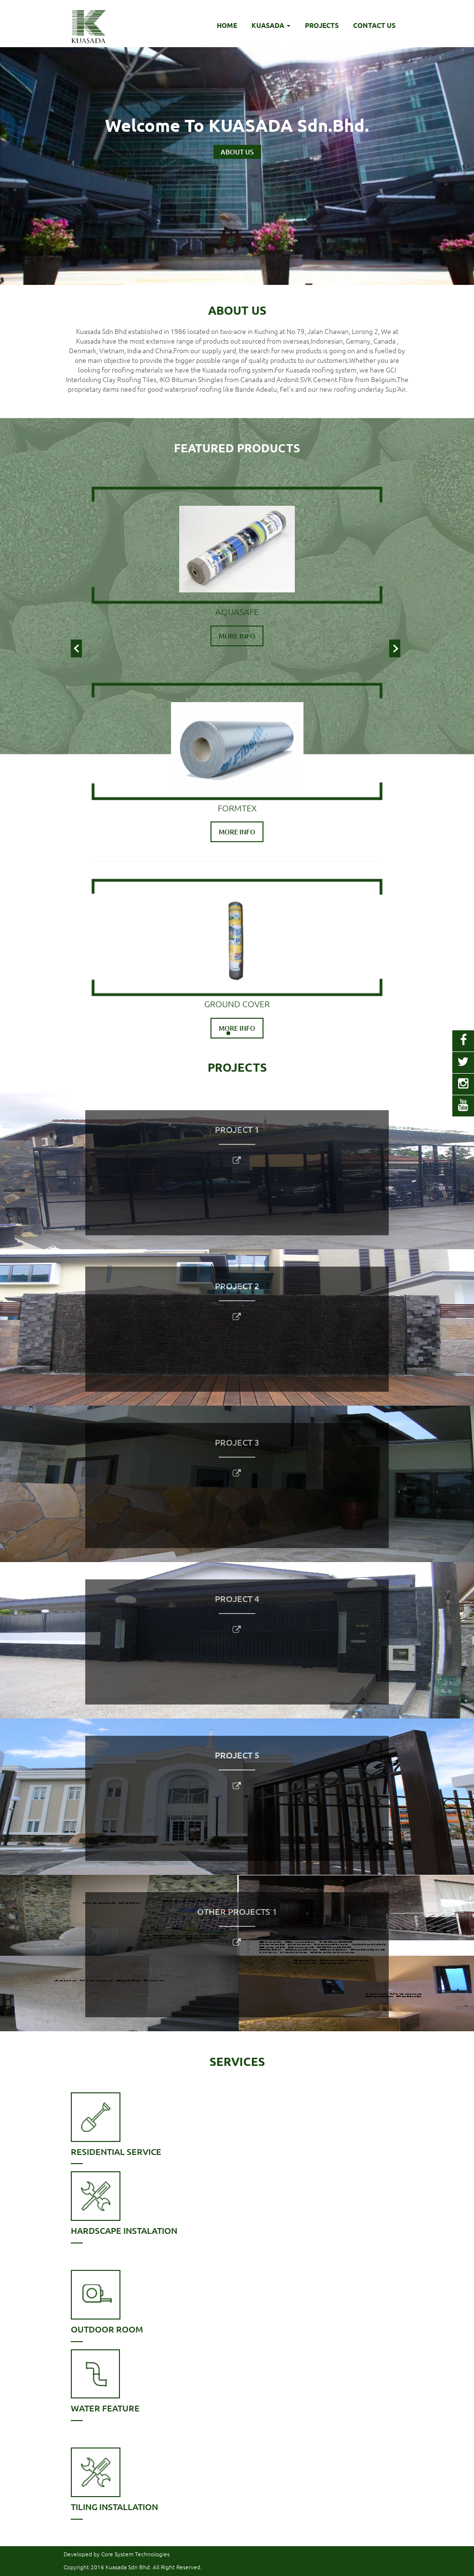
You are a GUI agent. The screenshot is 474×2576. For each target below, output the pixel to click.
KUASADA (270, 25)
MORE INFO (237, 636)
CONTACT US (374, 25)
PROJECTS (322, 25)
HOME (227, 25)
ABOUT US (237, 151)
